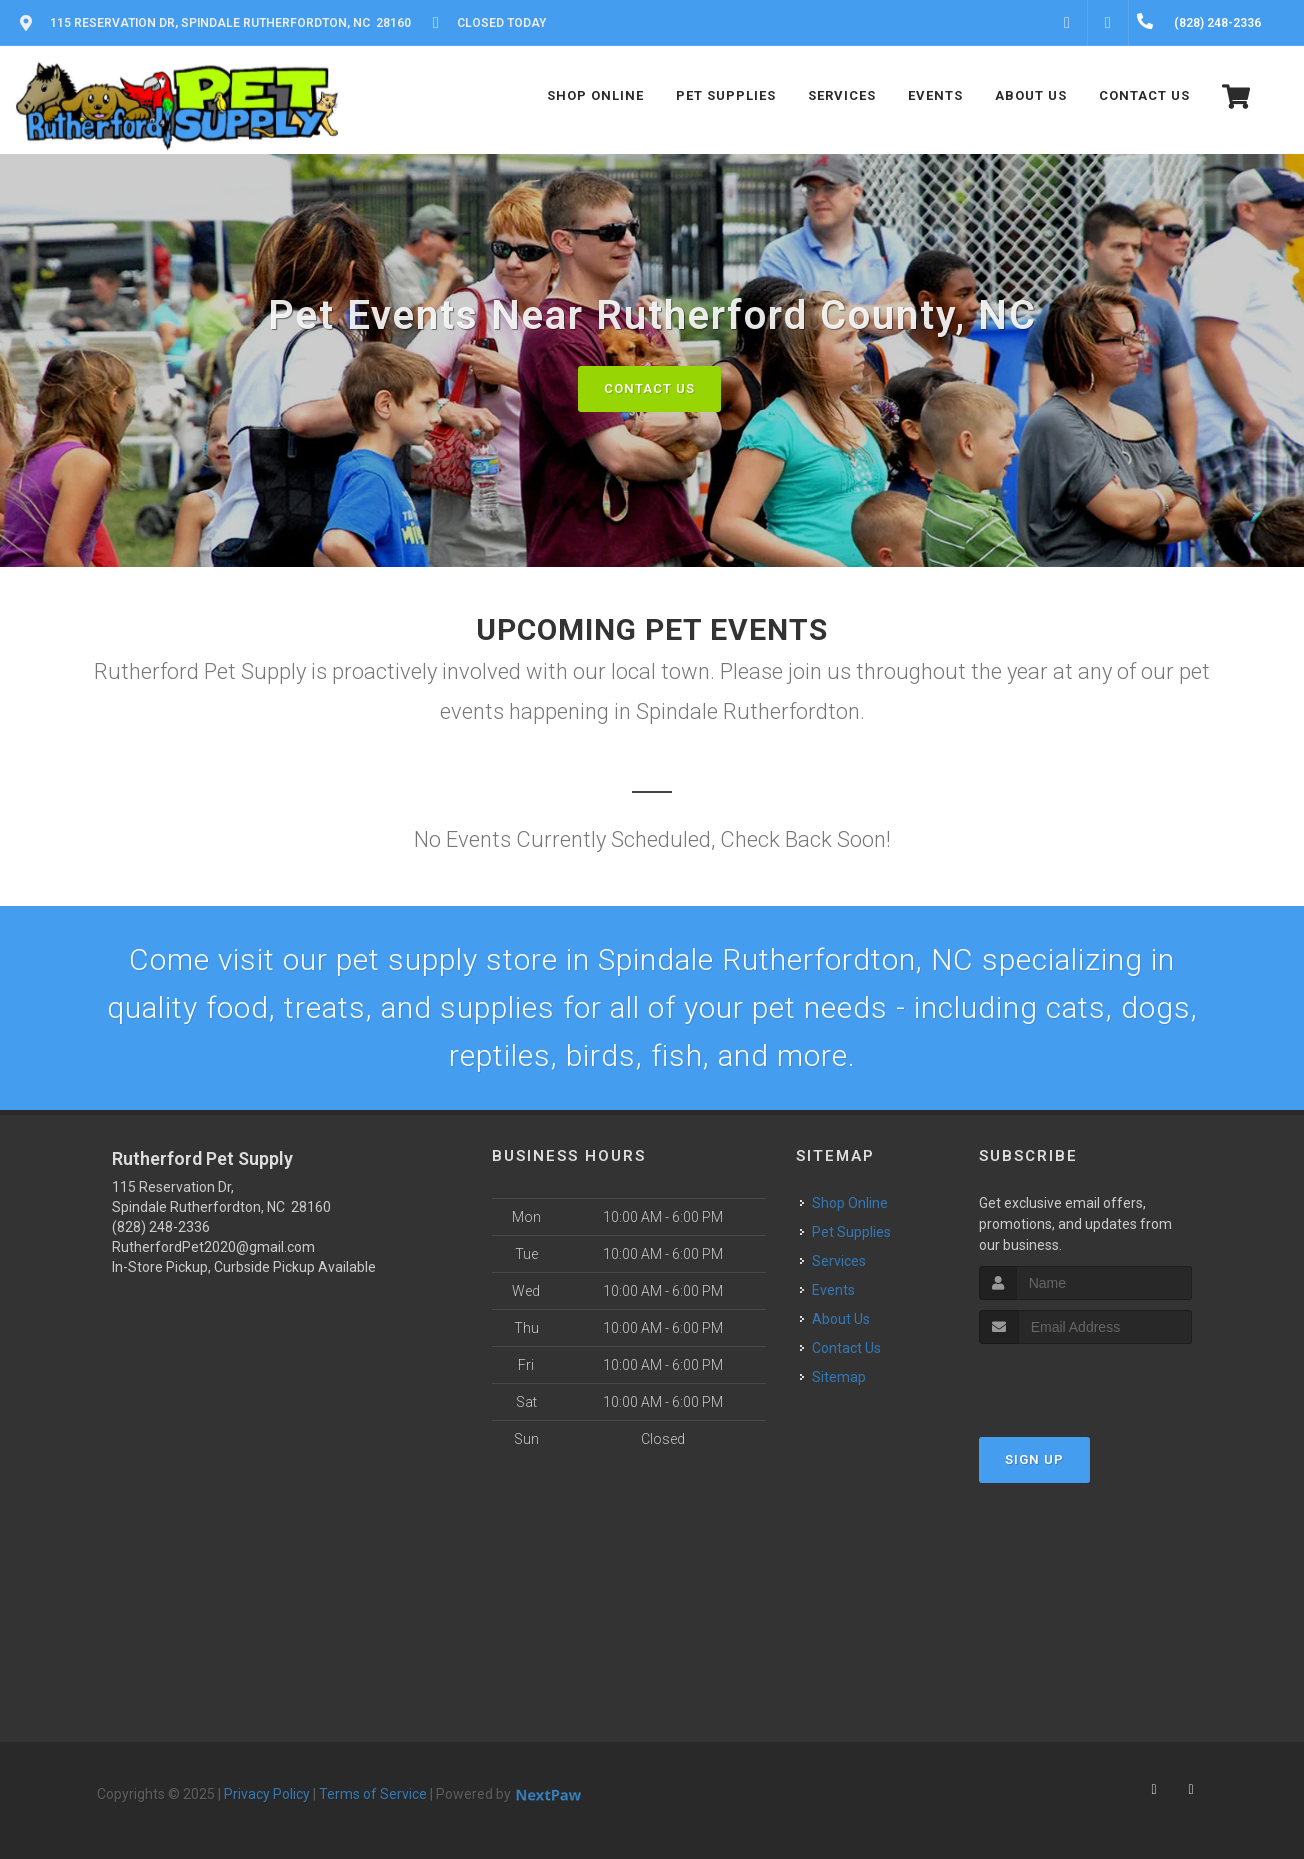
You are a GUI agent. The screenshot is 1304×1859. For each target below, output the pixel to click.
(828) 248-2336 (161, 1227)
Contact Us (649, 388)
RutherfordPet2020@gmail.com (213, 1247)
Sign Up (1034, 1459)
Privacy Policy (267, 1794)
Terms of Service (373, 1794)
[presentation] (1085, 1381)
